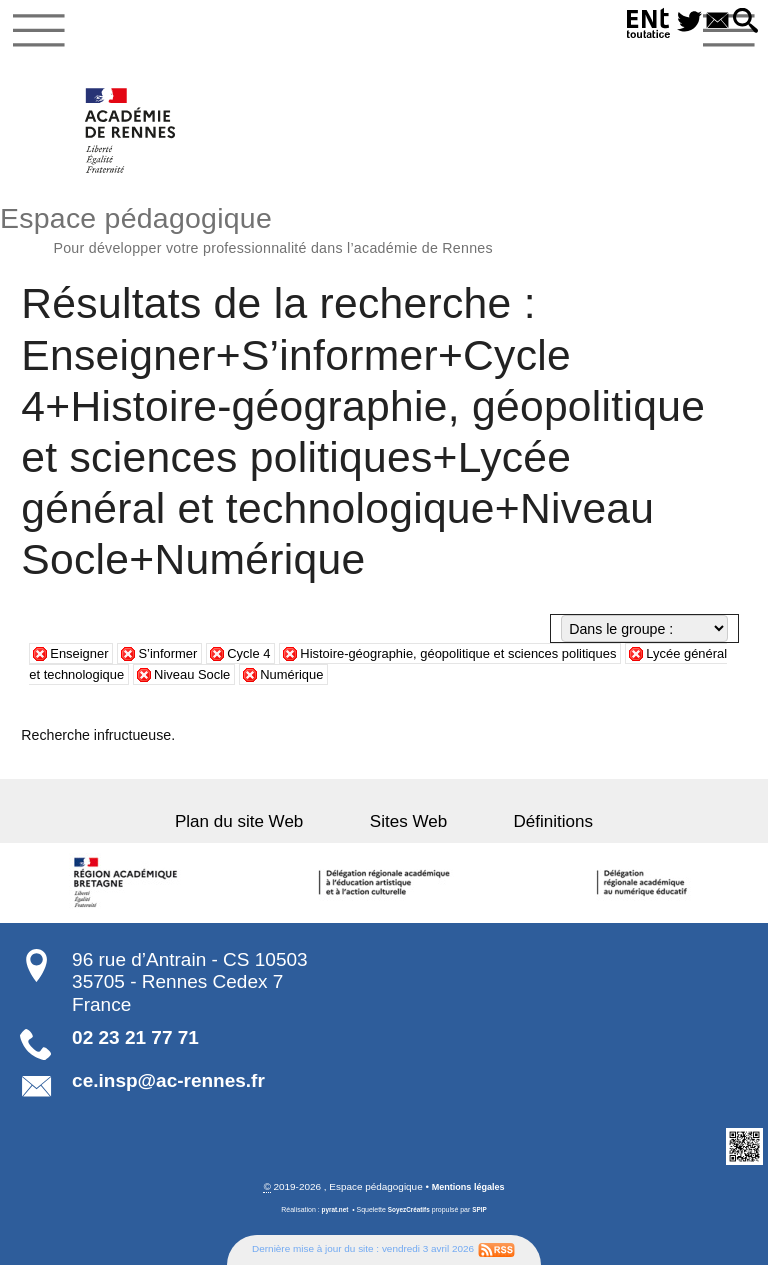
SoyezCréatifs (409, 1218)
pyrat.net (331, 1218)
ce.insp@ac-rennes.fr (168, 1088)
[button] (743, 22)
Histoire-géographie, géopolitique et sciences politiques (489, 661)
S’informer (176, 661)
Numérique (362, 682)
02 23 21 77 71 (135, 1045)
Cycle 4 (262, 661)
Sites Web (408, 829)
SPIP (483, 1218)
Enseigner (82, 661)
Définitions (526, 829)
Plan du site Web (267, 829)
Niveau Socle (257, 682)
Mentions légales (468, 1195)
